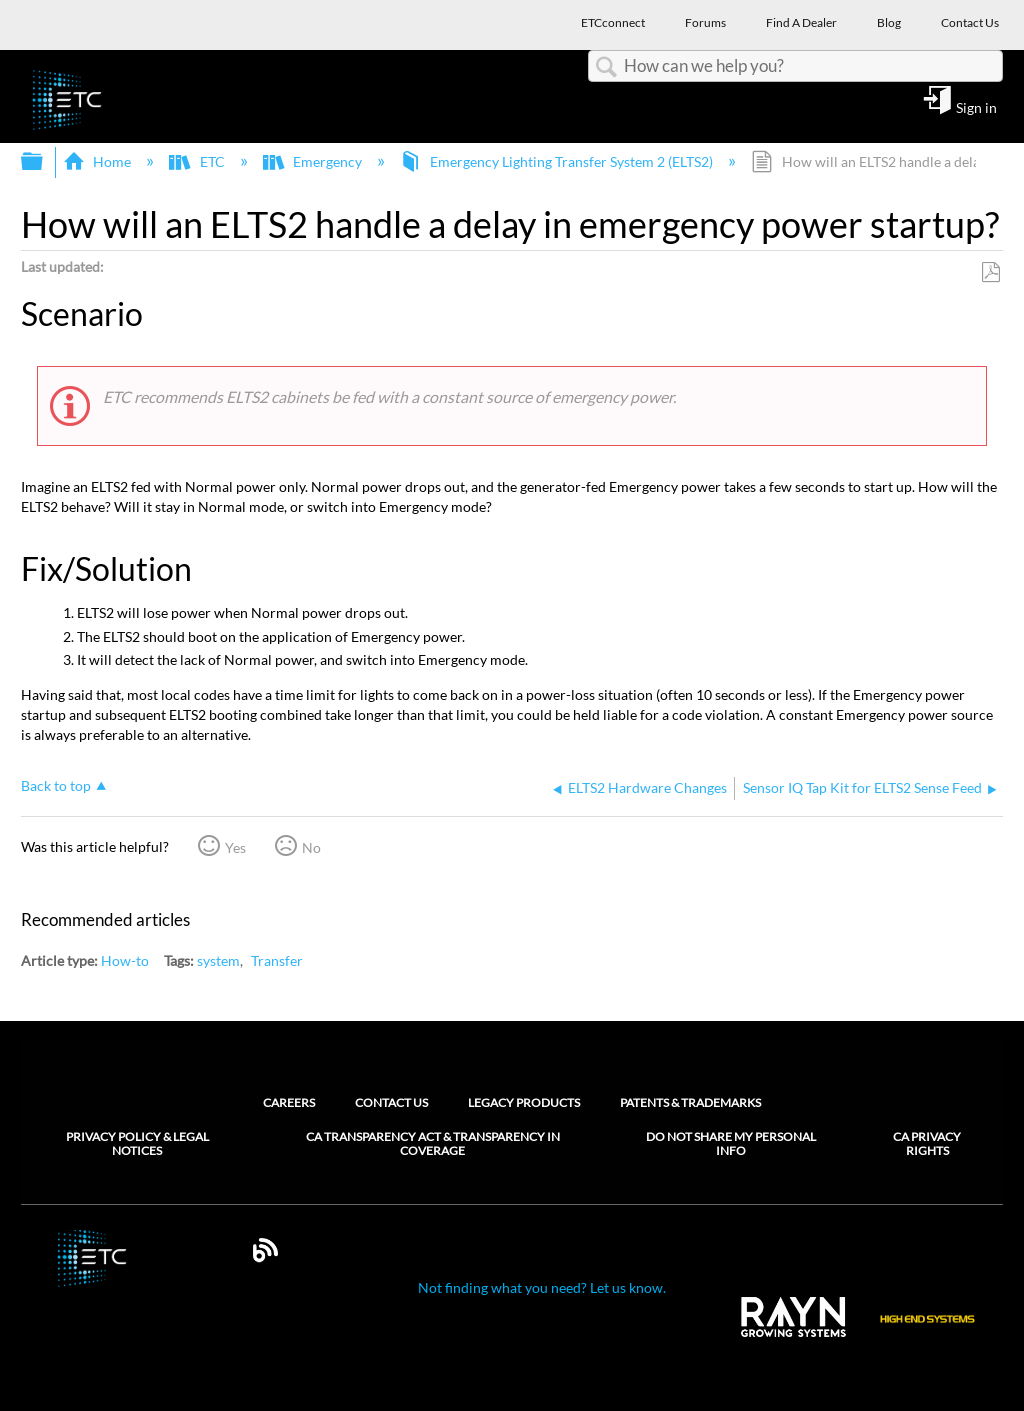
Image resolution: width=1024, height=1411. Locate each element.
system (218, 960)
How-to (125, 960)
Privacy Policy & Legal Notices (137, 1144)
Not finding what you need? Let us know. (542, 1287)
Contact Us (391, 1102)
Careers (289, 1102)
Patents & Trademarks (690, 1102)
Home (98, 161)
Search (606, 67)
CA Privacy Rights (927, 1144)
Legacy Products (524, 1102)
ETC (198, 161)
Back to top (56, 785)
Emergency (314, 161)
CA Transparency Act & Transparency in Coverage (433, 1144)
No (311, 847)
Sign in (976, 107)
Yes (235, 847)
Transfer (277, 960)
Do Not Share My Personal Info (731, 1144)
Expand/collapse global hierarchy (45, 162)
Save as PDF (990, 272)
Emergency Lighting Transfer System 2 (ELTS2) (558, 161)
